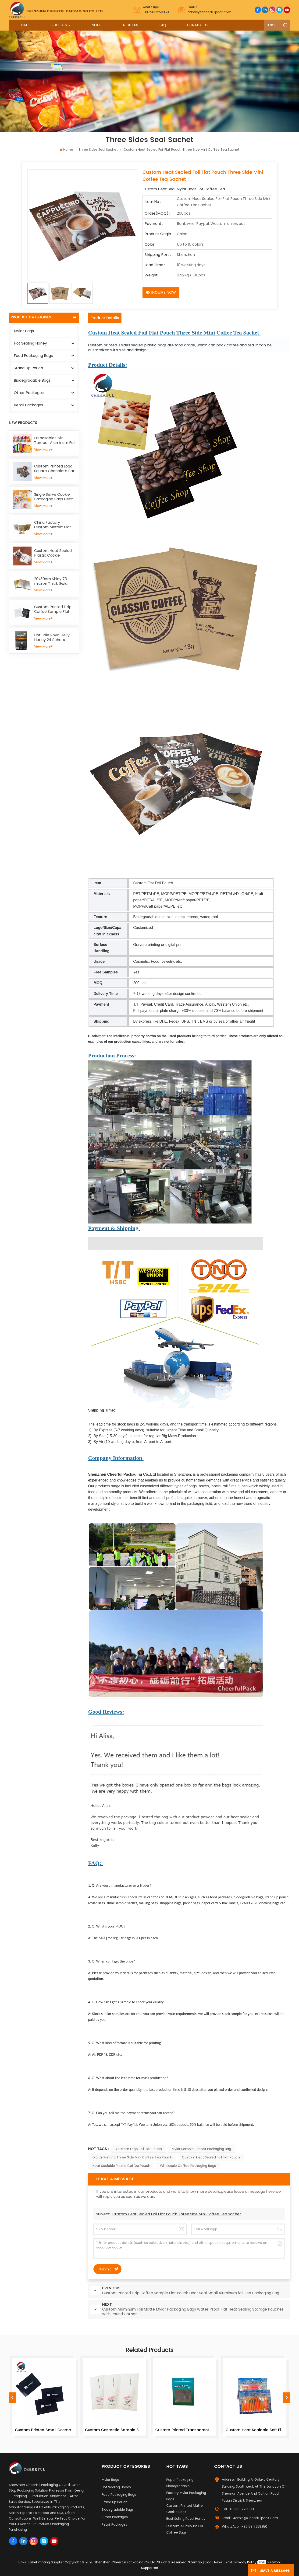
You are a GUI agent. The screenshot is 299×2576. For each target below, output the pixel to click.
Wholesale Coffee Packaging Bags (188, 2165)
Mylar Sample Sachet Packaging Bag (201, 2149)
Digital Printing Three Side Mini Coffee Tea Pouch (132, 2157)
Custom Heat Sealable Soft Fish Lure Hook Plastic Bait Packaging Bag (256, 2430)
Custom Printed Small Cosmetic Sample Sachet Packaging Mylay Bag (45, 2430)
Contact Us (197, 25)
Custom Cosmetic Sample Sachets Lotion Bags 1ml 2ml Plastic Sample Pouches (115, 2430)
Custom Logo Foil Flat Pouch (139, 2149)
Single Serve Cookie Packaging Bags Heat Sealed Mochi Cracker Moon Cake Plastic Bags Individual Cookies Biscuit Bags (54, 497)
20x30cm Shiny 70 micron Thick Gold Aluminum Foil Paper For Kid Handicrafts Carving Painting (52, 581)
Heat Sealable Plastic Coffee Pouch (121, 2165)
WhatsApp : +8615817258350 (244, 2526)
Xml (228, 2562)
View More (43, 449)
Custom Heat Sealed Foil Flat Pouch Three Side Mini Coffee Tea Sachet (176, 2214)
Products (58, 25)
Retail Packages (28, 405)
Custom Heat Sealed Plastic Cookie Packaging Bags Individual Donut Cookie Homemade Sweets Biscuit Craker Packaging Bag (54, 553)
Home (24, 25)
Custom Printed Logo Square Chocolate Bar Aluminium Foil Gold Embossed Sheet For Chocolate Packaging (54, 468)
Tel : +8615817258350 (238, 2509)
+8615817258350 (156, 9)
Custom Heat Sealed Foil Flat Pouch (211, 2157)
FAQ (163, 25)
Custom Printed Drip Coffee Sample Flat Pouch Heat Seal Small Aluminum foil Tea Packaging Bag (54, 609)
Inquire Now (161, 292)
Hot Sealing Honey (30, 343)
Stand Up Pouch (28, 368)
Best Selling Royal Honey (185, 2518)
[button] (286, 2397)
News (218, 2562)
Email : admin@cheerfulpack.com (250, 2518)
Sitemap (195, 2562)
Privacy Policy (245, 2562)
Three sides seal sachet (98, 149)
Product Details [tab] (104, 318)
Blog (208, 2562)
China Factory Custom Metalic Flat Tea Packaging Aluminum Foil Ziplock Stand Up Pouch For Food (53, 525)
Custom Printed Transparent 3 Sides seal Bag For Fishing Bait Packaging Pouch (185, 2430)
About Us (130, 25)
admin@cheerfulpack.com (209, 9)
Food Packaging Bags (33, 355)
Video (96, 25)
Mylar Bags (24, 331)
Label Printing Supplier (46, 2562)
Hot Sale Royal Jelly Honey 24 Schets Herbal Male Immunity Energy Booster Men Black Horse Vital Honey (54, 637)
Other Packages (29, 392)
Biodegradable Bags (32, 380)
